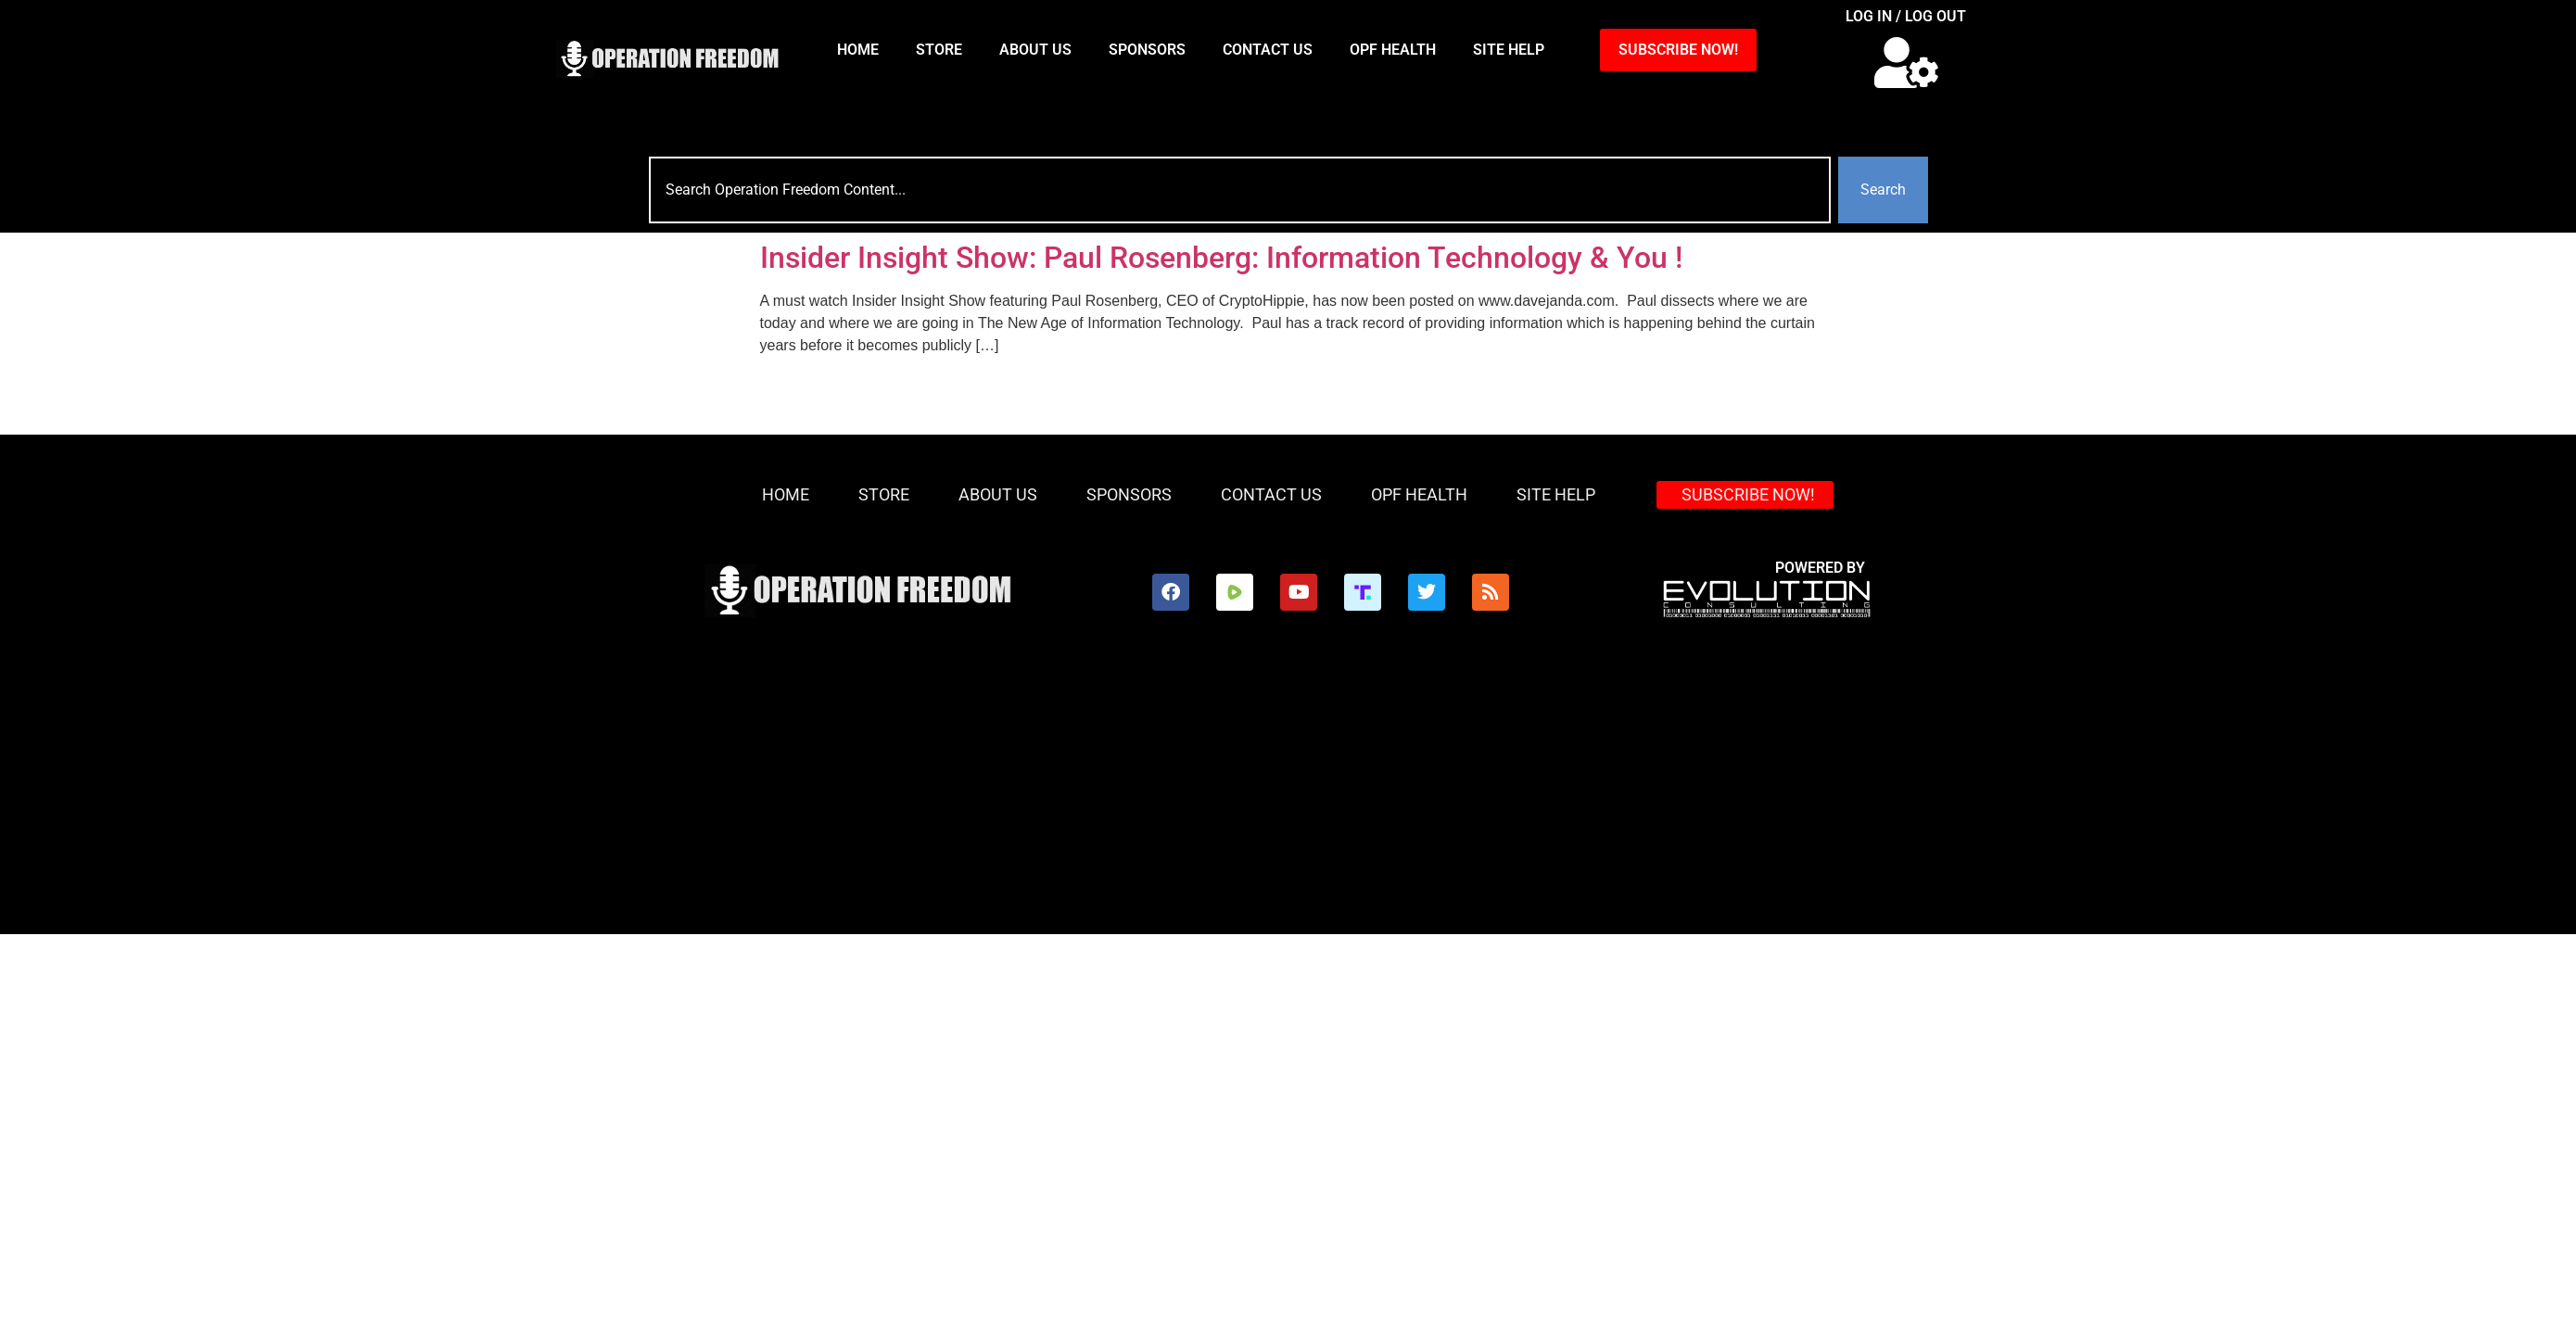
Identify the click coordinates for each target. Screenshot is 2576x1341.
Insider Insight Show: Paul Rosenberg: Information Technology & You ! (1221, 257)
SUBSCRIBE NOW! (1678, 49)
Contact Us (1268, 49)
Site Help (1508, 49)
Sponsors (1147, 49)
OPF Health (1393, 49)
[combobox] (1240, 190)
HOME (858, 49)
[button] (1906, 62)
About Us (1035, 49)
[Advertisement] (1202, 795)
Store (939, 49)
